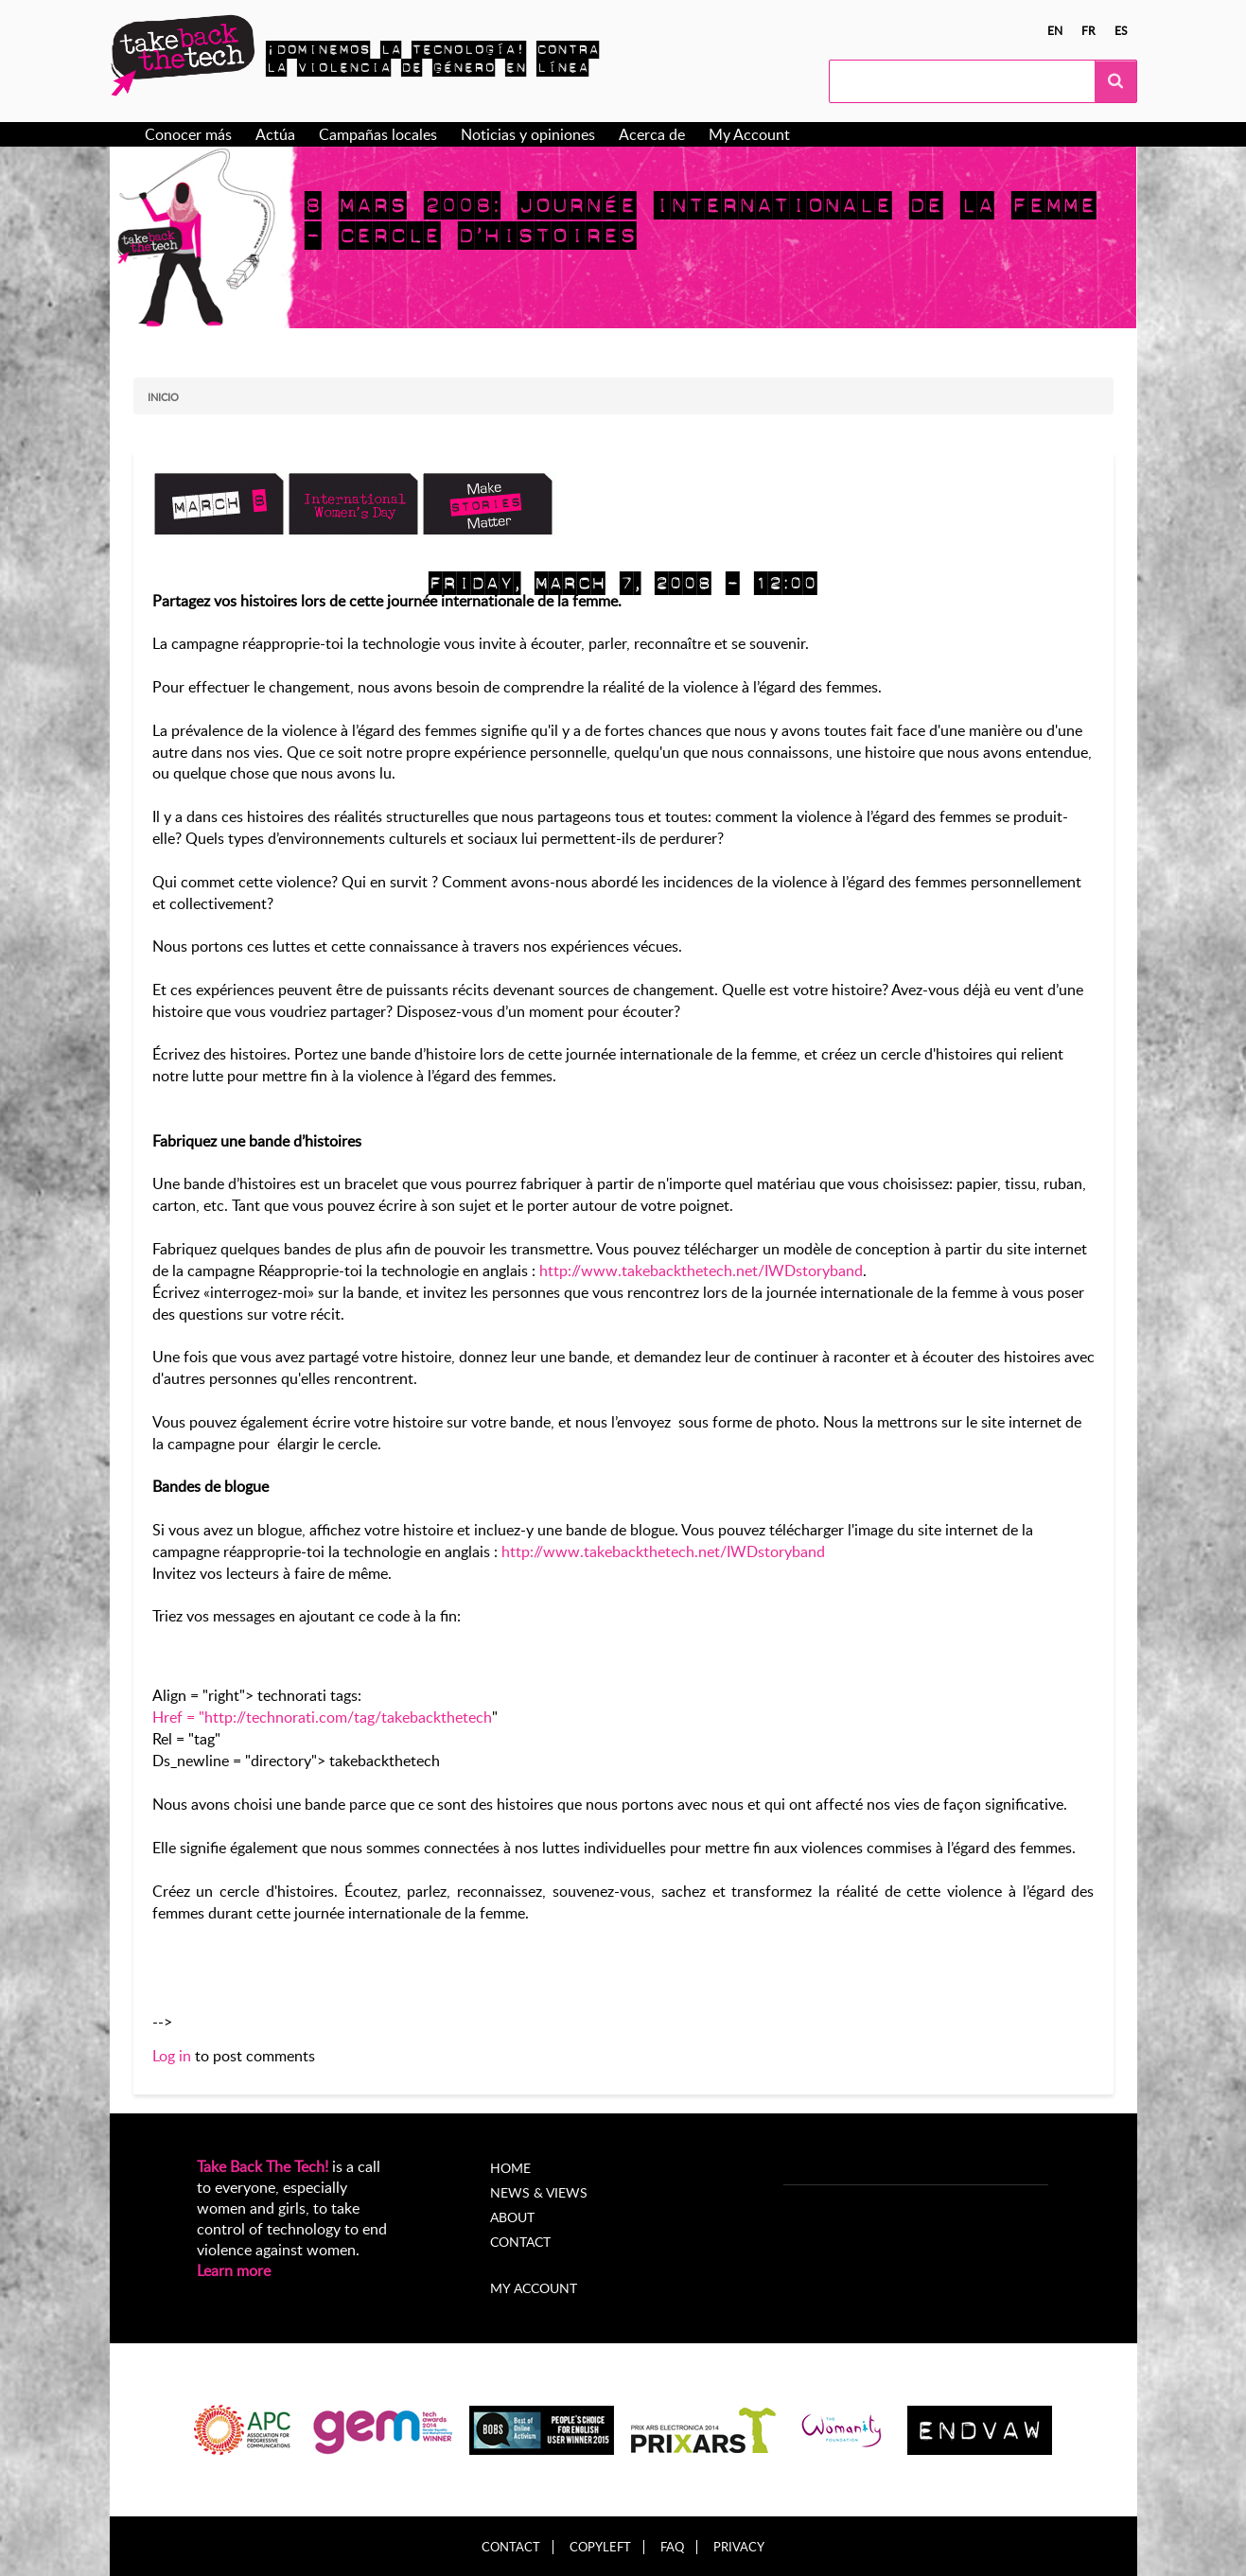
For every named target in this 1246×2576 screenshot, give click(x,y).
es (1121, 30)
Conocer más (188, 134)
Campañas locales (378, 134)
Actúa (275, 134)
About (512, 2217)
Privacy (738, 2547)
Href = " (178, 1717)
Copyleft (600, 2547)
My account (533, 2288)
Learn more (234, 2270)
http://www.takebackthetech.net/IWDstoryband (701, 1270)
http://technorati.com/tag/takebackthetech (348, 1717)
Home (510, 2168)
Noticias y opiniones (528, 134)
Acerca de (652, 134)
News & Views (539, 2192)
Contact (520, 2242)
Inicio (163, 397)
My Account (749, 134)
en (1054, 30)
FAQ (672, 2547)
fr (1088, 30)
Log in (171, 2055)
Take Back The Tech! (262, 2166)
